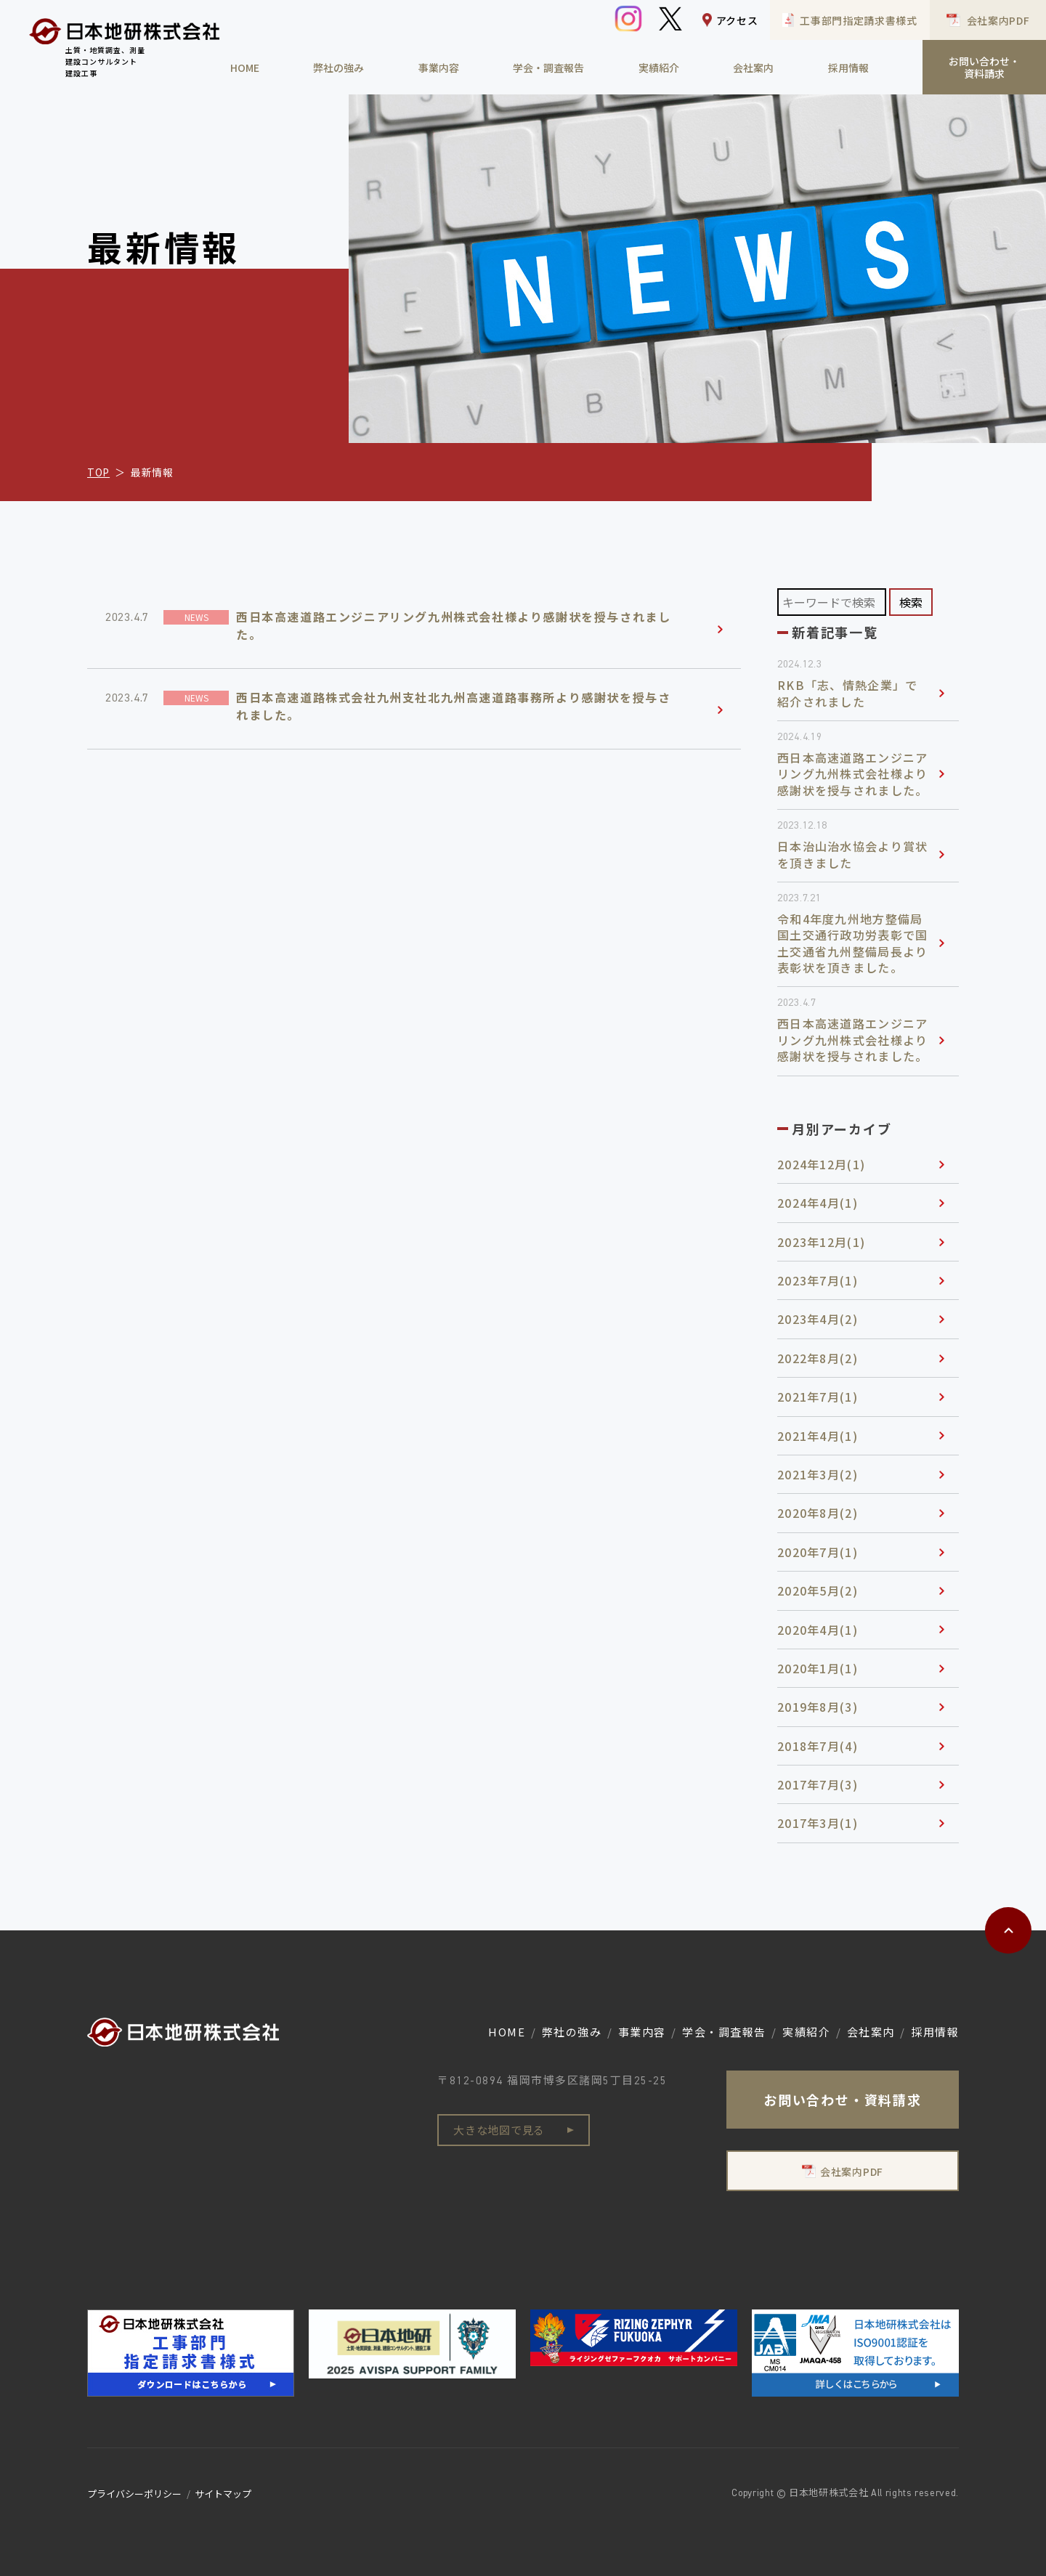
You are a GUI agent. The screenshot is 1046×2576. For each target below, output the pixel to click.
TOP (98, 472)
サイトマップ (223, 2493)
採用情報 (848, 67)
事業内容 (438, 67)
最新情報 (152, 472)
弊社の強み (338, 67)
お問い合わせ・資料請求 (984, 67)
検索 (911, 602)
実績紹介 (658, 67)
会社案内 (753, 67)
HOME (244, 67)
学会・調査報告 (548, 67)
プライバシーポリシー (134, 2493)
